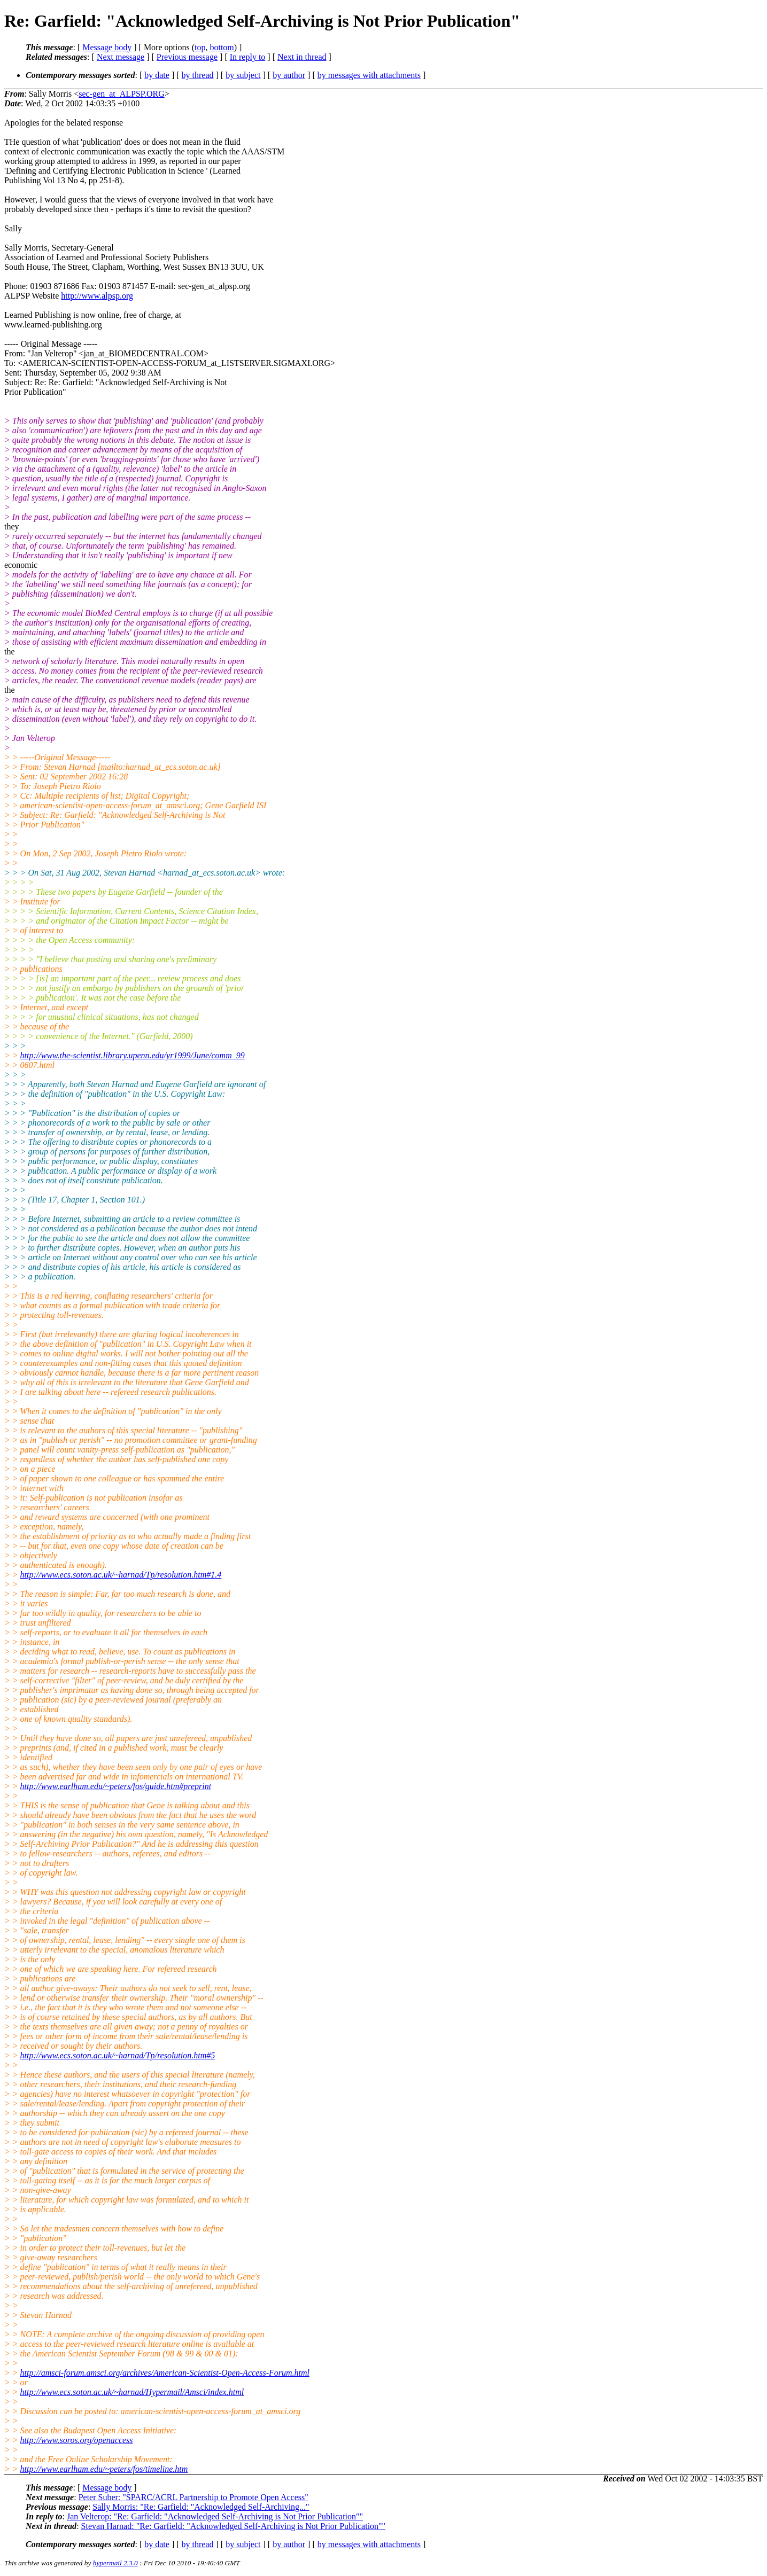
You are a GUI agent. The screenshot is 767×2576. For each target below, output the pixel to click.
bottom (222, 47)
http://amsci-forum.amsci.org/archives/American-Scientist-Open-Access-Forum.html (164, 2372)
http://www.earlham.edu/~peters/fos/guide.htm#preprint (116, 1786)
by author (289, 75)
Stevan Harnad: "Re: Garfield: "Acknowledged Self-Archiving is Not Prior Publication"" (233, 2526)
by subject (243, 75)
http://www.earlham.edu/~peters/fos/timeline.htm (104, 2468)
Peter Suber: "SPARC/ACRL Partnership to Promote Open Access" (193, 2497)
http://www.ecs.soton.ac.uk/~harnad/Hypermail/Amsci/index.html (132, 2392)
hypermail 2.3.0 (115, 2563)
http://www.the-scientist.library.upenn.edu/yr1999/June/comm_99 (132, 1055)
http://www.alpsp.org (97, 295)
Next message (120, 56)
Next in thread (302, 56)
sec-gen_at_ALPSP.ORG (121, 93)
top (200, 47)
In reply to (248, 56)
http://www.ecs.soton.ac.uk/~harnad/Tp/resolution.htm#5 (117, 2055)
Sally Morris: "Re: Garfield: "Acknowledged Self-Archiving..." (200, 2506)
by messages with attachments (369, 75)
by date (156, 75)
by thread (198, 75)
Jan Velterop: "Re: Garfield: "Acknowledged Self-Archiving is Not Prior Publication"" (215, 2516)
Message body (106, 47)
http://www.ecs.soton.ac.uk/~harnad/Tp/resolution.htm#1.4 (121, 1574)
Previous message (187, 56)
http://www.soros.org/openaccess (76, 2440)
